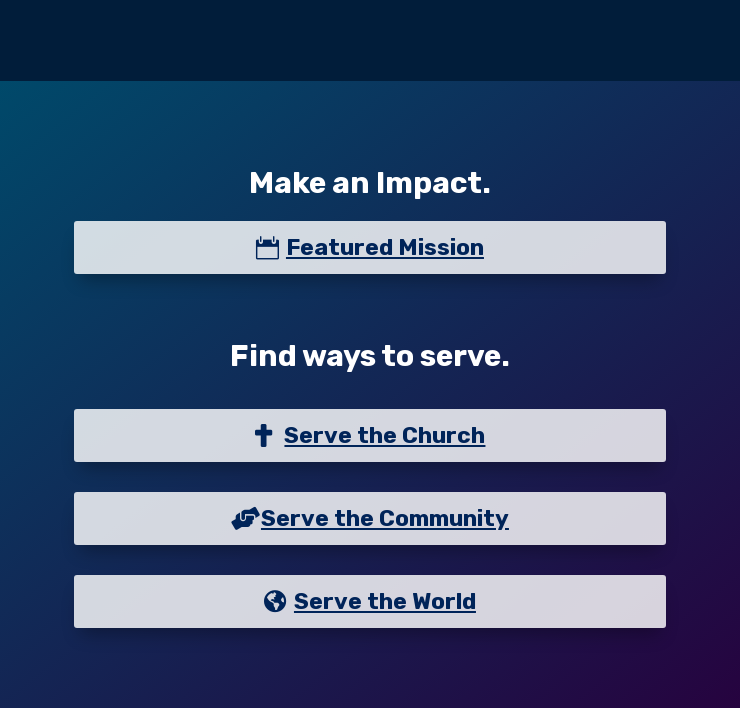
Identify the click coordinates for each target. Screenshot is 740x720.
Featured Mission (385, 247)
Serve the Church (384, 435)
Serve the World (385, 601)
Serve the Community (385, 518)
